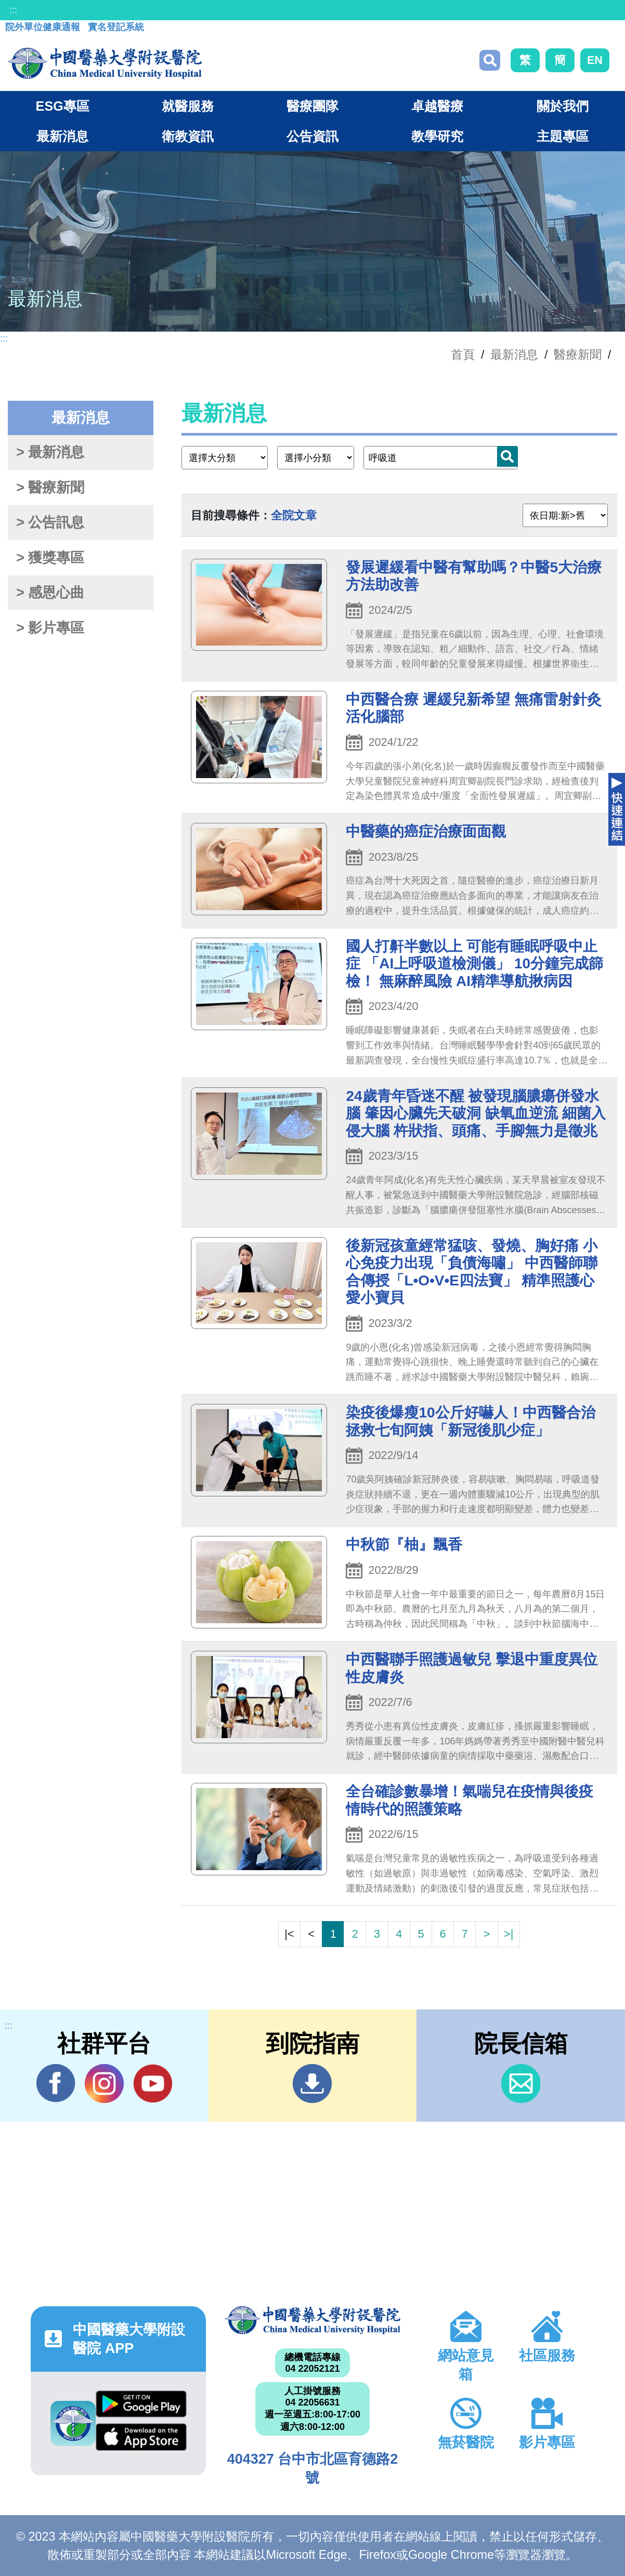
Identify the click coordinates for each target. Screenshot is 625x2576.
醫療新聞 (578, 354)
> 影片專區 (50, 628)
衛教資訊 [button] (188, 136)
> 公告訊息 (50, 522)
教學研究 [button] (437, 136)
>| (508, 1933)
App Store (141, 2437)
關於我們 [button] (563, 106)
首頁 (463, 354)
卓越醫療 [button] (437, 106)
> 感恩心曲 (50, 592)
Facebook (55, 2083)
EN (595, 60)
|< (289, 1933)
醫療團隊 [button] (312, 106)
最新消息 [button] (62, 136)
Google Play (141, 2404)
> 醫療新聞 (50, 487)
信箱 (520, 2083)
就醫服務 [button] (188, 106)
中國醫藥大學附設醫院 (312, 2320)
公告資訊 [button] (312, 136)
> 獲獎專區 (50, 558)
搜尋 (489, 60)
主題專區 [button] (563, 136)
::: (13, 10)
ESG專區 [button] (62, 106)
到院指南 (312, 2083)
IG (104, 2083)
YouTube (152, 2083)
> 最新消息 (50, 452)
